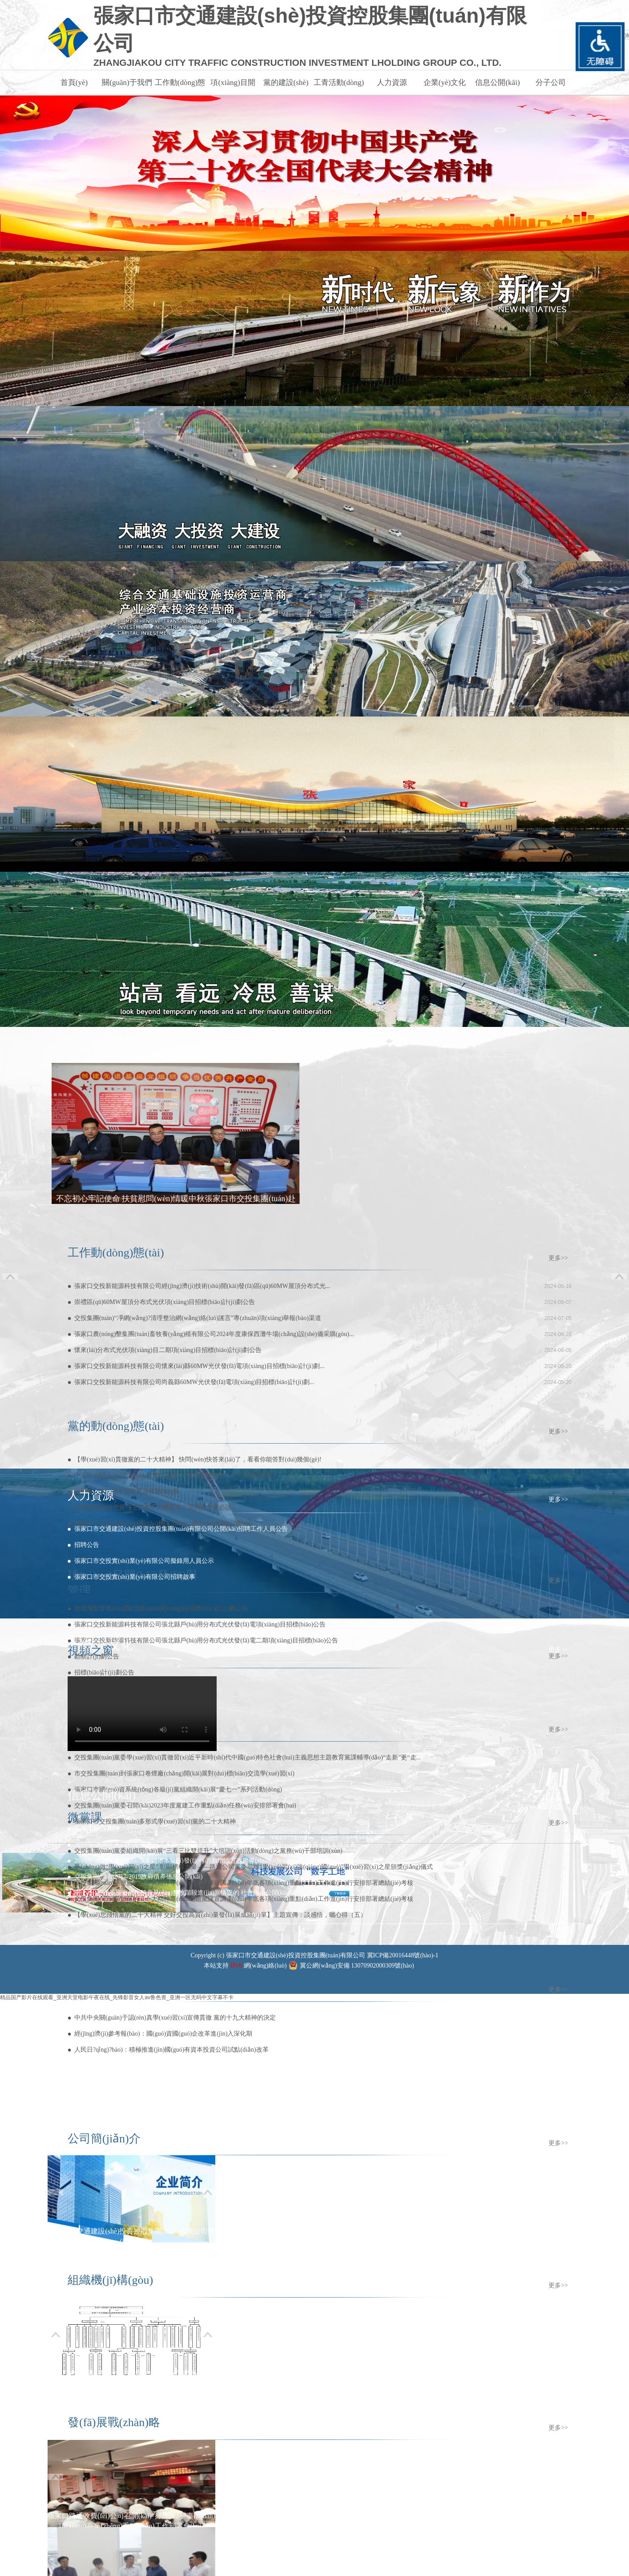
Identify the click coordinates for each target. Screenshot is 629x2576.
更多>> (558, 1258)
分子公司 (551, 82)
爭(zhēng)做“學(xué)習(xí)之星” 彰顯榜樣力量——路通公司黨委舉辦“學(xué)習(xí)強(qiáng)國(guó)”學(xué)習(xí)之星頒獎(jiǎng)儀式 (253, 1867)
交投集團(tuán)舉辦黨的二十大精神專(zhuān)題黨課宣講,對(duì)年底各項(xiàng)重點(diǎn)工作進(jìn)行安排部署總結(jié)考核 (243, 1883)
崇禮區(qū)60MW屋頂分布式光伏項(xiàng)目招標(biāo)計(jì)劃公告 (164, 1302)
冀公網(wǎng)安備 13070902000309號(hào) (357, 1965)
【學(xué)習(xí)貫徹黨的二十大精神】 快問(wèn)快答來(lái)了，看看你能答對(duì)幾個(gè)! (198, 1459)
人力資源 (392, 82)
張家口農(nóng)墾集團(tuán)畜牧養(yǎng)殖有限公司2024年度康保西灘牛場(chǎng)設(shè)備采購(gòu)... (214, 1334)
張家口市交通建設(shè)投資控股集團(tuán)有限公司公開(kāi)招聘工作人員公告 (181, 1528)
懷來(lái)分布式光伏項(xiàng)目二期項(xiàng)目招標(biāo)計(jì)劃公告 (168, 1350)
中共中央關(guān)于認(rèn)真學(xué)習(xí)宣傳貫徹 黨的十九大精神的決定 (175, 2017)
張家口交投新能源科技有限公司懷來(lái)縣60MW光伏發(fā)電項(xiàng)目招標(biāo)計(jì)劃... (199, 1366)
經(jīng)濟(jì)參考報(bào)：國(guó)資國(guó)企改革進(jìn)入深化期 (163, 2033)
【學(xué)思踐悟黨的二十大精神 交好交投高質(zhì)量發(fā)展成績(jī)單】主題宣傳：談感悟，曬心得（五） (220, 1915)
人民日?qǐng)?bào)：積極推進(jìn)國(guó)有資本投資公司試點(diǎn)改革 (171, 2049)
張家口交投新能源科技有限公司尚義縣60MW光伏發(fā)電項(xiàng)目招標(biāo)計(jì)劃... (194, 1382)
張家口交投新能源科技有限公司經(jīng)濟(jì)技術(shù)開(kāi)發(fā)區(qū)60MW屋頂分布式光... (202, 1286)
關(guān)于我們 (127, 82)
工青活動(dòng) (339, 82)
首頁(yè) (74, 82)
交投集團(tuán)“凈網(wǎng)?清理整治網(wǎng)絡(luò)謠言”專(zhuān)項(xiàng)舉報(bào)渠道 (197, 1318)
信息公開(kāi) (497, 82)
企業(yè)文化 (444, 82)
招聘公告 (86, 1545)
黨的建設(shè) (286, 82)
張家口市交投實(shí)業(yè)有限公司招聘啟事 (134, 1577)
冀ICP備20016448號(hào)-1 (403, 1955)
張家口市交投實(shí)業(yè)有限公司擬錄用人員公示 (144, 1561)
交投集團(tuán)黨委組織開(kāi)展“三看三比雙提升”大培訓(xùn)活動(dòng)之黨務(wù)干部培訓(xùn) (208, 1850)
